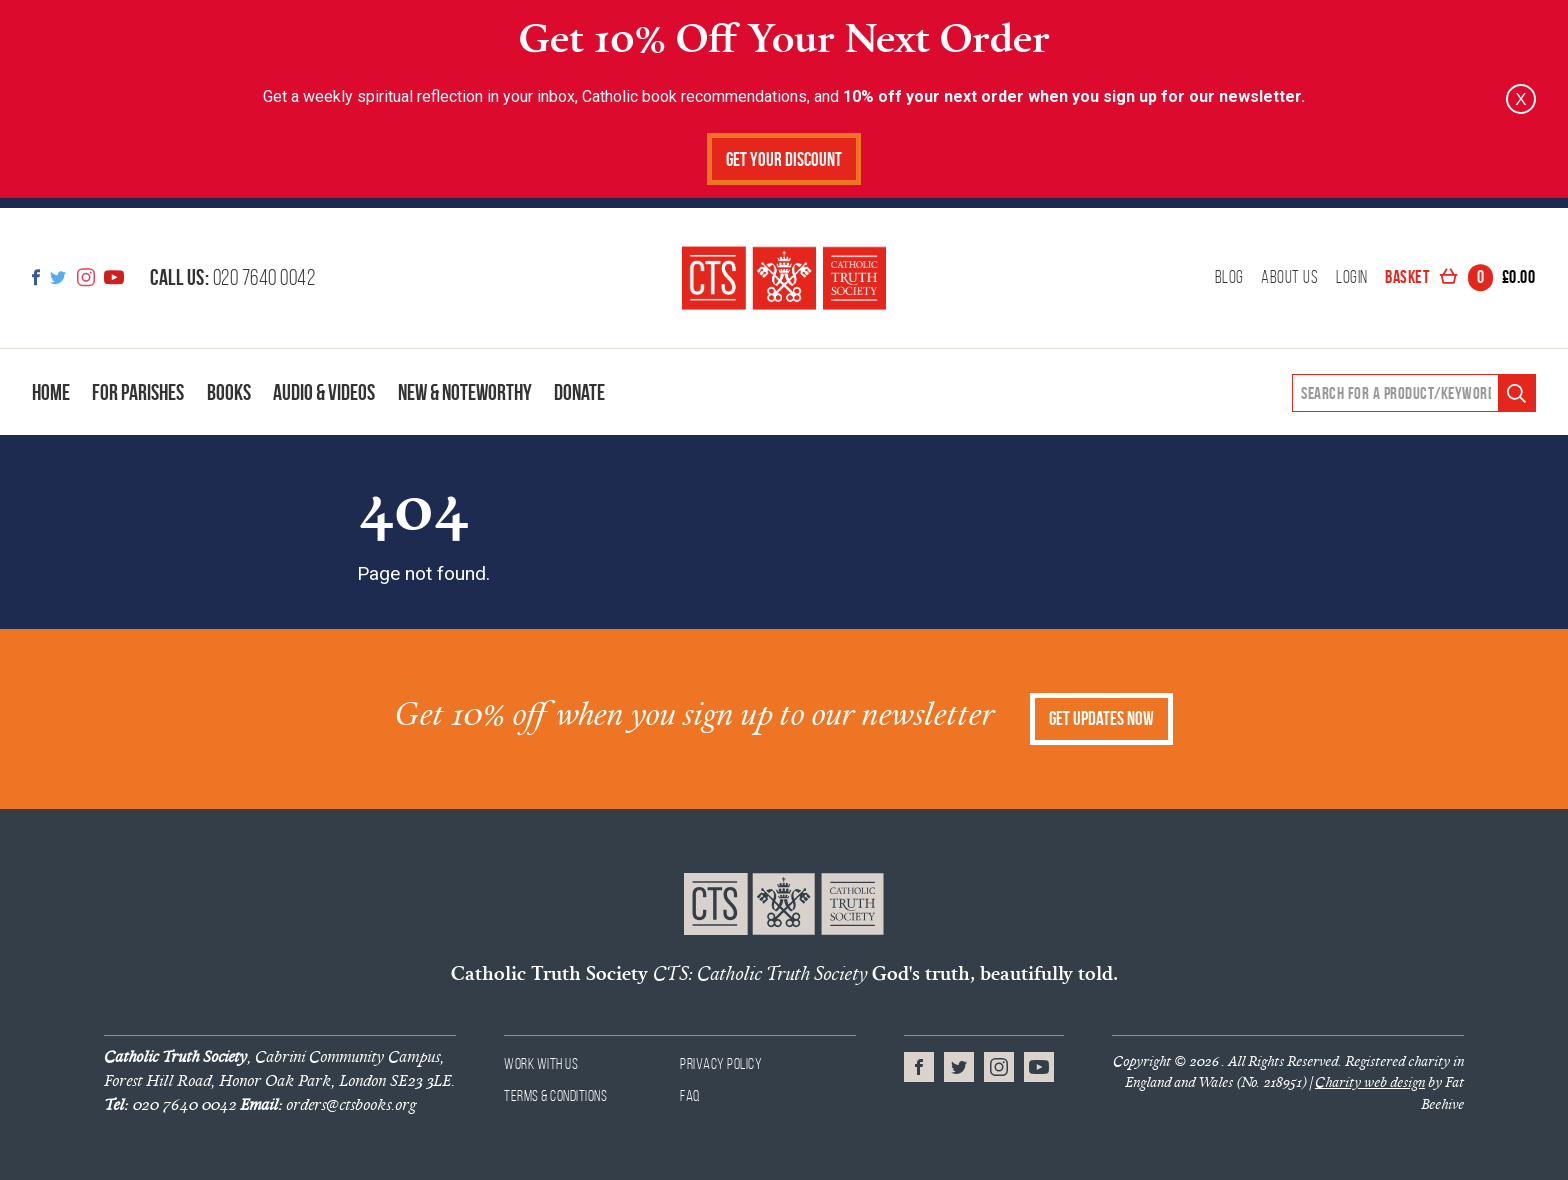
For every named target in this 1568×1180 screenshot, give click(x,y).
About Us (1289, 278)
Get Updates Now (1101, 718)
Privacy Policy (721, 1063)
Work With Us (541, 1063)
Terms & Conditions (555, 1095)
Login (1352, 278)
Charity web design (1370, 1082)
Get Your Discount (784, 159)
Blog (1229, 278)
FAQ (690, 1095)
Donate (579, 392)
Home (51, 392)
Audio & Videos (324, 392)
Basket (1460, 278)
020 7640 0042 (232, 277)
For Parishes (138, 392)
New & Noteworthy (465, 392)
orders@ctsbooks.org (328, 1104)
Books (229, 392)
